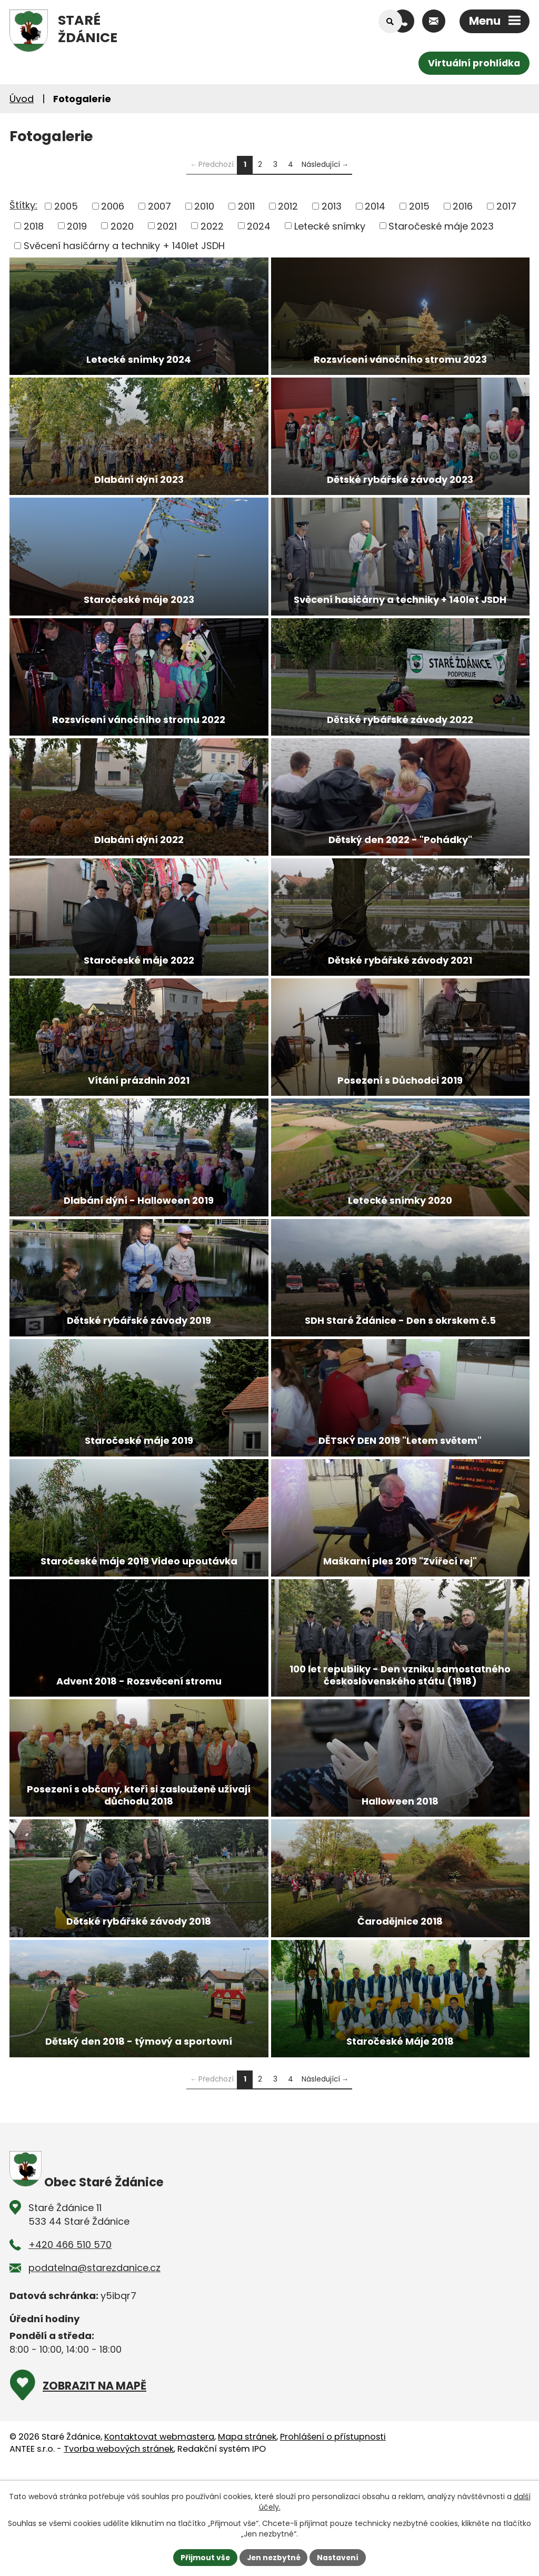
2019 (77, 225)
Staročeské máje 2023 (441, 225)
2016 (463, 206)
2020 (122, 225)
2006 (112, 206)
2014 (375, 206)
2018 (34, 225)
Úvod (21, 98)
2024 (259, 225)
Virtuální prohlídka (473, 63)
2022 (212, 225)
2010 (204, 206)
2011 (246, 206)
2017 (506, 206)
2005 (66, 206)
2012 (288, 206)
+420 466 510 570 (70, 2329)
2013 (332, 206)
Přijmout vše (204, 2557)
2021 (167, 225)
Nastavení (339, 2557)
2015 (419, 206)
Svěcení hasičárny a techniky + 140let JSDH (124, 245)
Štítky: (23, 205)
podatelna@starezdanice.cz (94, 2353)
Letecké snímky (329, 225)
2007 (159, 206)
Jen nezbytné (273, 2557)
